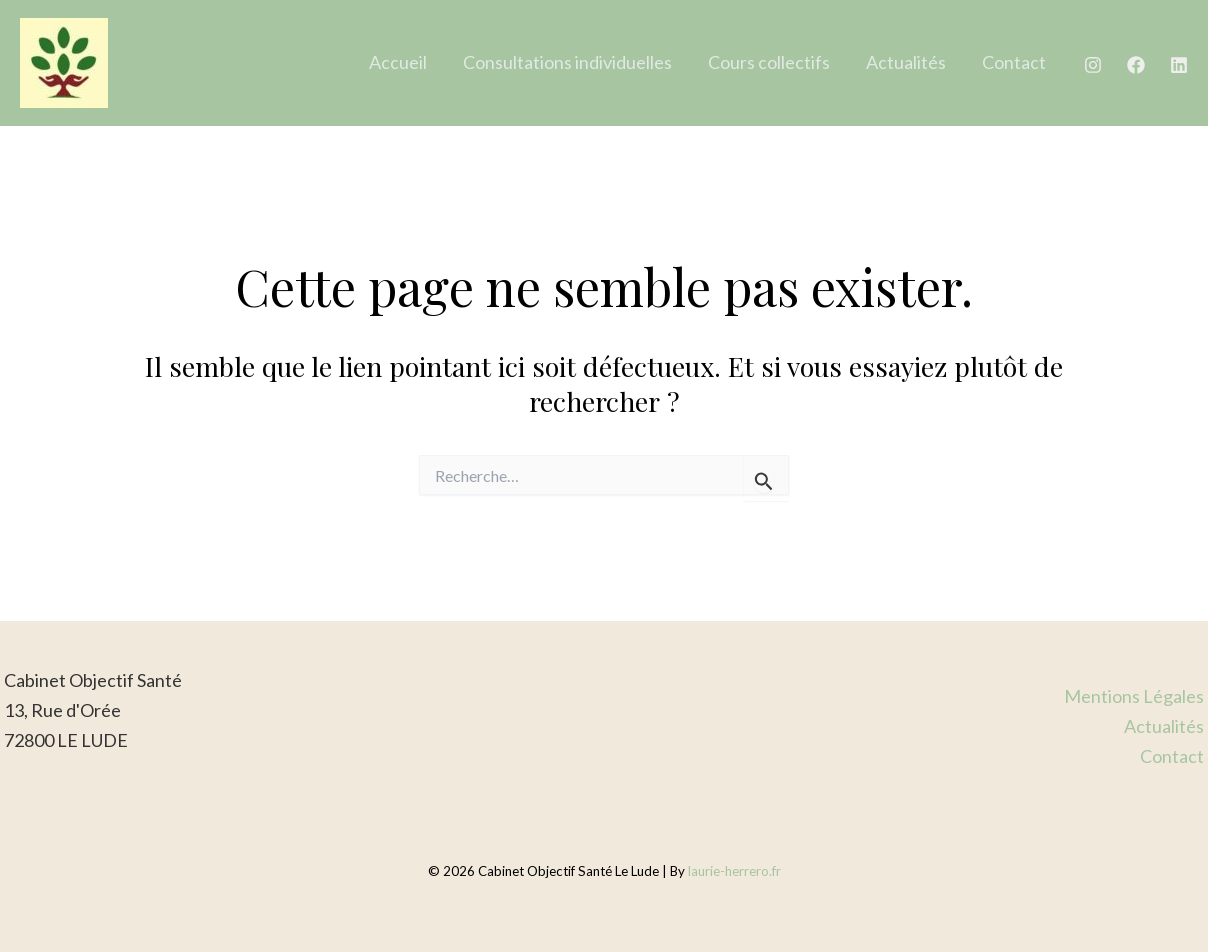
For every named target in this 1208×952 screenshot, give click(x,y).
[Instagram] (1093, 65)
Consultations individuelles (567, 62)
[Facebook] (1136, 65)
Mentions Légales (1134, 696)
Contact (1014, 62)
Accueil (398, 62)
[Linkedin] (1179, 65)
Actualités (906, 62)
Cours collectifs (769, 62)
